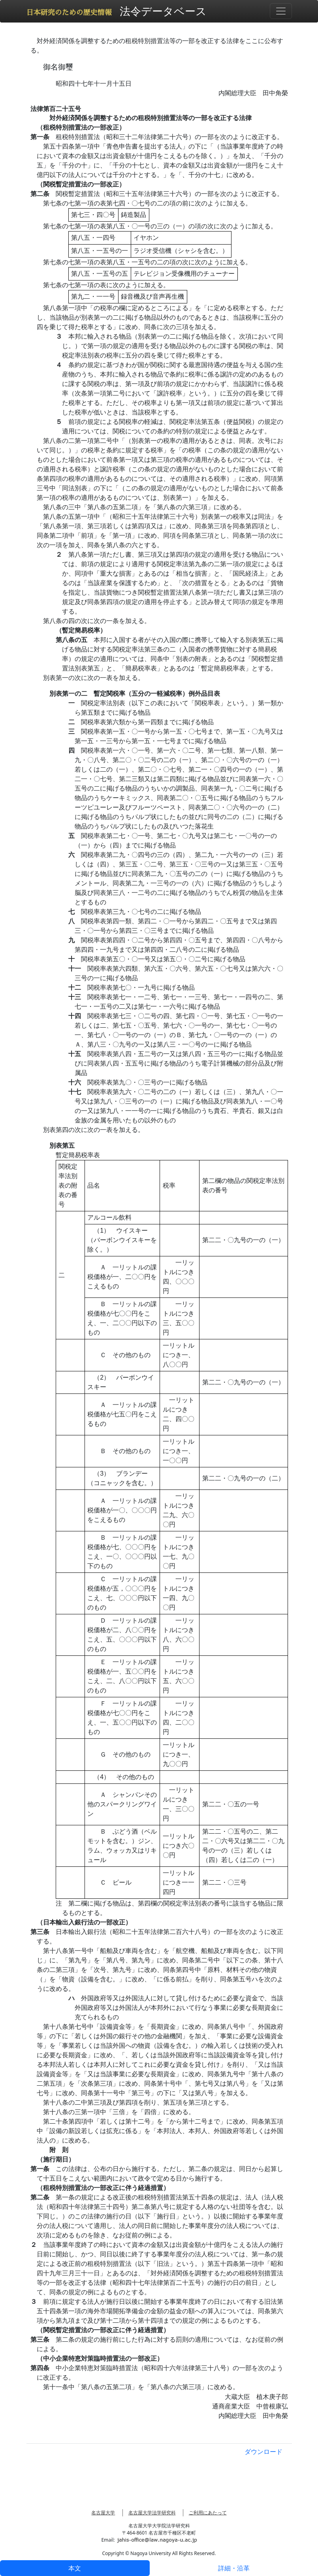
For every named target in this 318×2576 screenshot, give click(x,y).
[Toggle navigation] (281, 11)
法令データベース (163, 11)
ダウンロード (263, 2451)
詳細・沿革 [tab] (234, 2568)
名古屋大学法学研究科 (152, 2512)
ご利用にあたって (208, 2512)
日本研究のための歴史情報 (69, 12)
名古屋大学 (103, 2512)
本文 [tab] (74, 2568)
